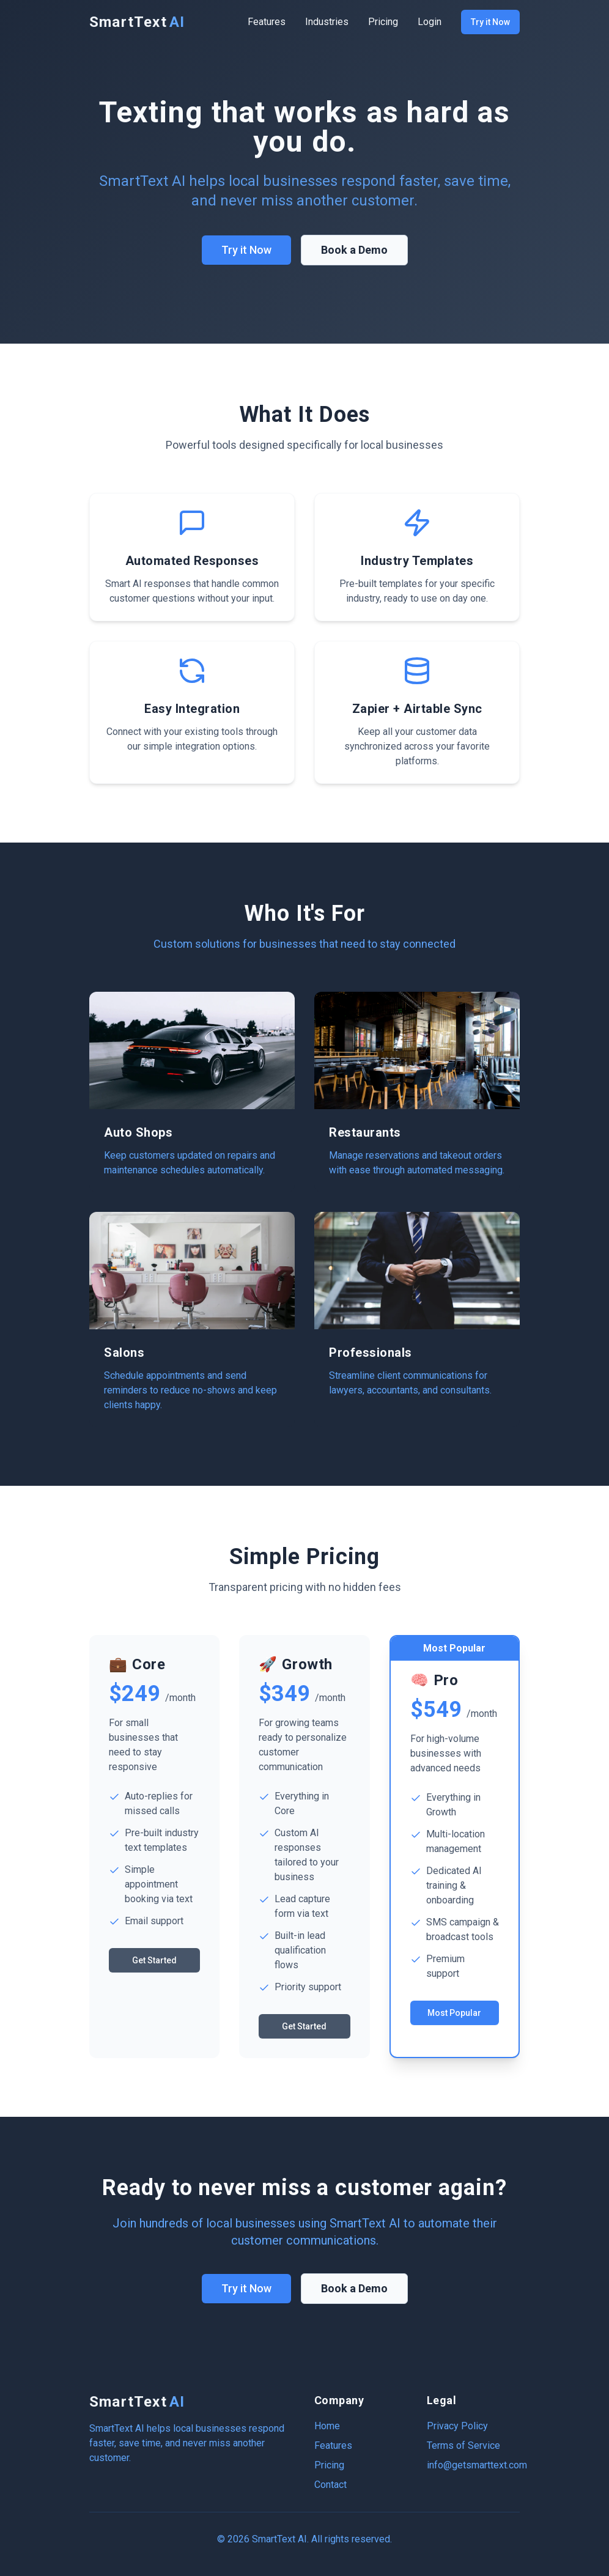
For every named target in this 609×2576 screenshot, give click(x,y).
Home (327, 2426)
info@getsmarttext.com (477, 2465)
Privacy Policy (457, 2426)
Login (429, 22)
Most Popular (454, 2013)
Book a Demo (354, 250)
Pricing (383, 22)
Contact (330, 2484)
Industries (327, 22)
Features (267, 22)
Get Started (154, 1960)
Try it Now (490, 22)
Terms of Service (463, 2445)
